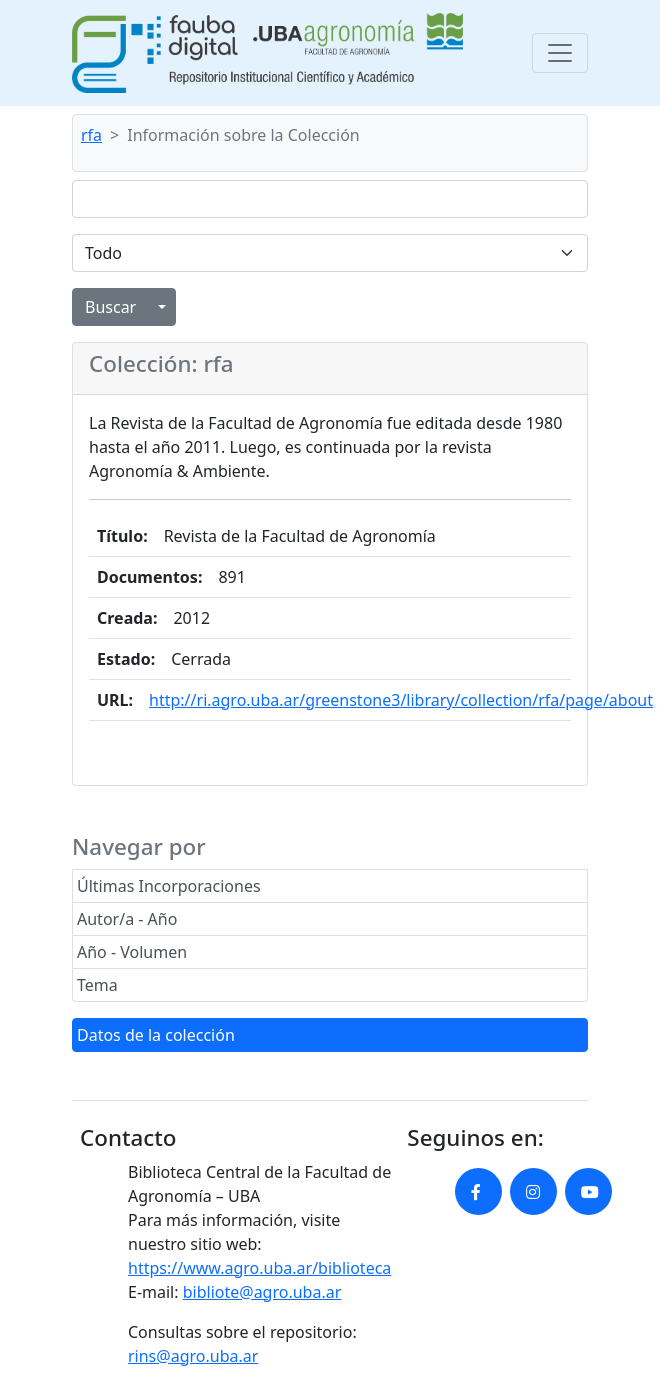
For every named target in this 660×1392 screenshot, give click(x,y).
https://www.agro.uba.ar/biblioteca (259, 1268)
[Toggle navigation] (560, 53)
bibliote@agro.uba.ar (262, 1292)
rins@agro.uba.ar (193, 1356)
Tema (97, 985)
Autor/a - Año (127, 919)
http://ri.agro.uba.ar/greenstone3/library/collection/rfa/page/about (401, 700)
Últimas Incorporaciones (169, 886)
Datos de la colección (156, 1035)
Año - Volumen (132, 952)
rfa (91, 135)
